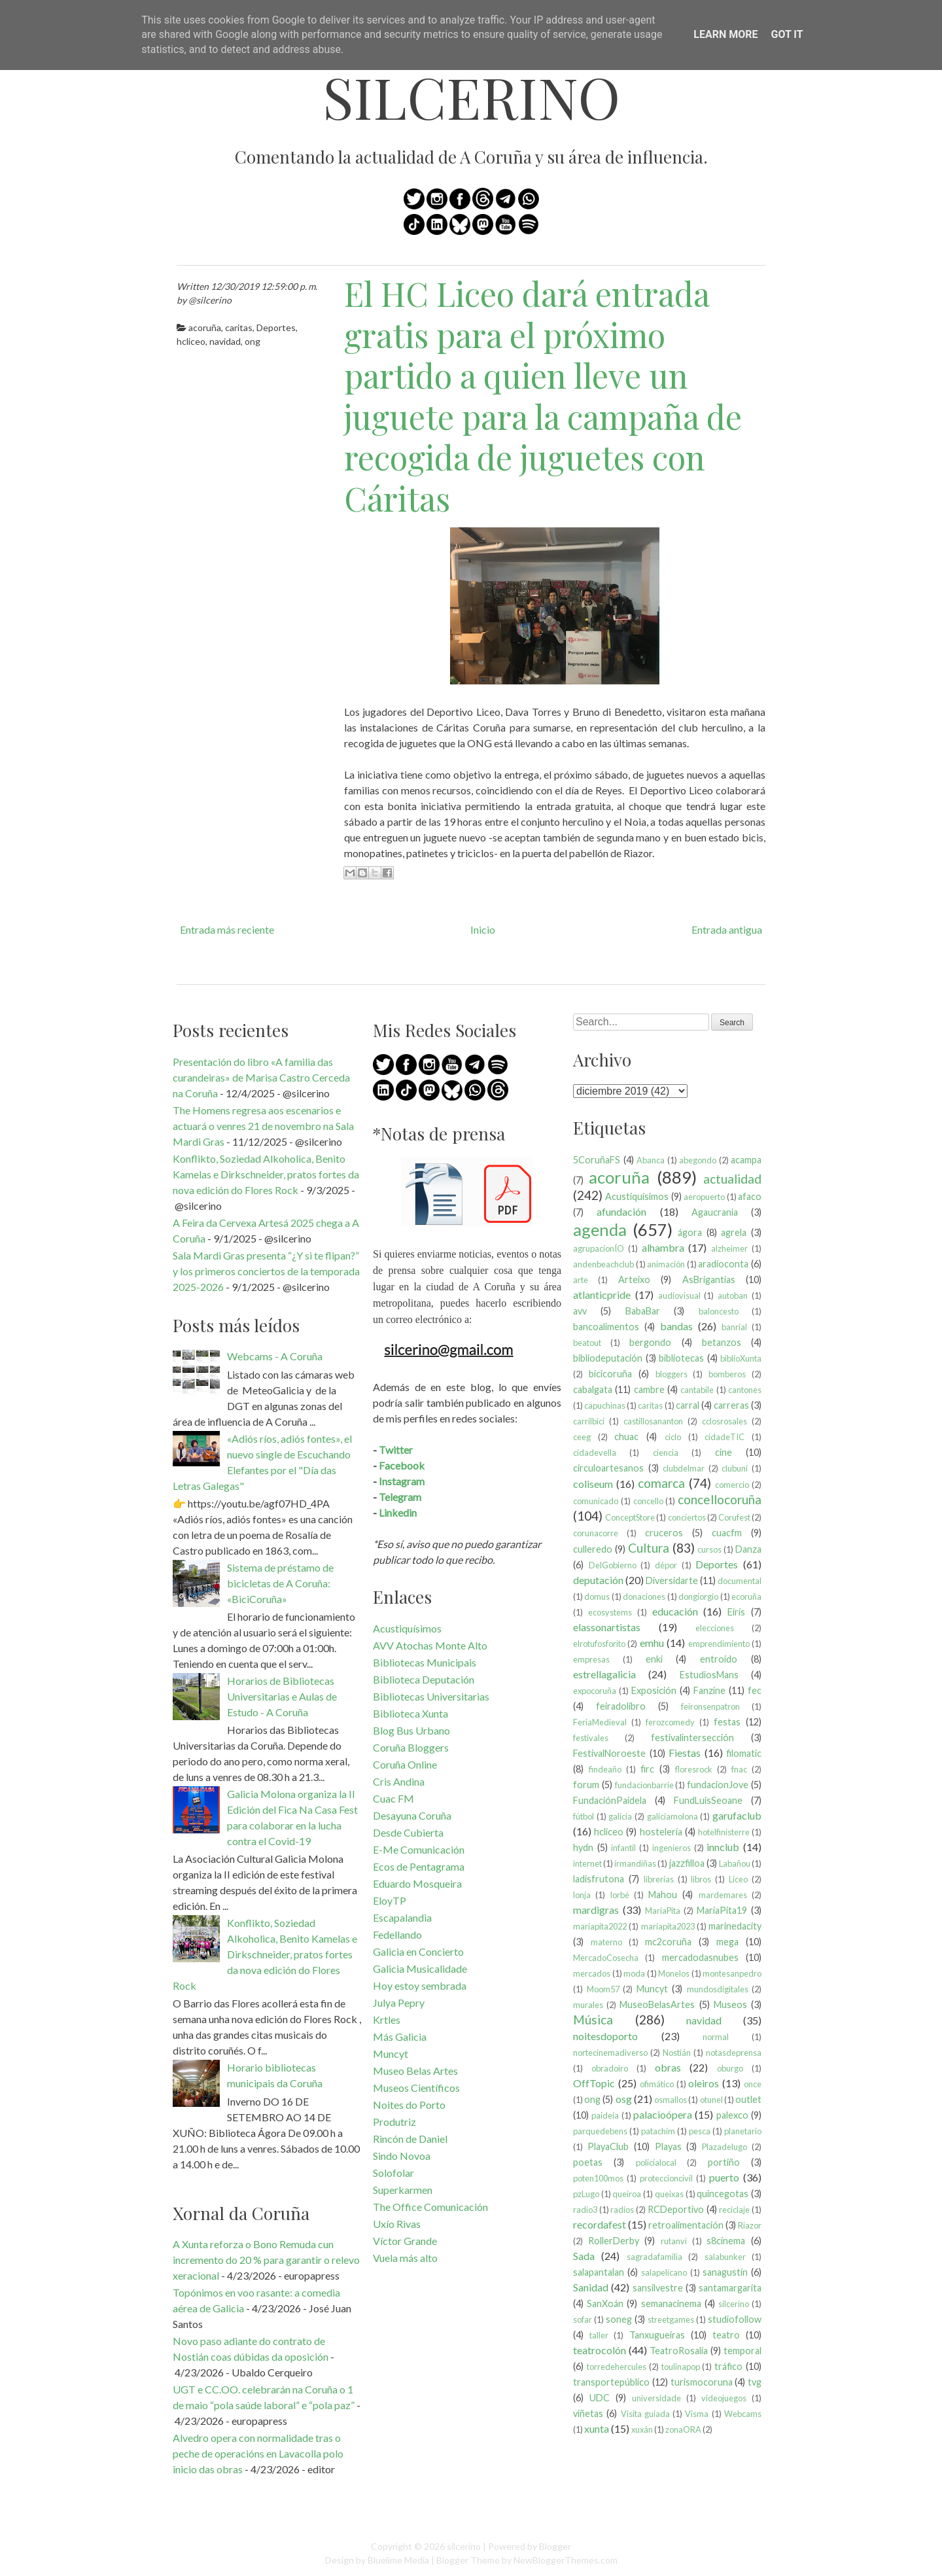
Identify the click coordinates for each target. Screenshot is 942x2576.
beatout (587, 1342)
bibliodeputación (607, 1358)
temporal (742, 2350)
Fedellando (397, 1934)
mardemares (723, 1895)
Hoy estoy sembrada (419, 1985)
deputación (598, 1580)
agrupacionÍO (598, 1248)
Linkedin (398, 1512)
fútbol (583, 1816)
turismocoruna (702, 2382)
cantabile (697, 1390)
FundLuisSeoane (708, 1800)
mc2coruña (668, 1941)
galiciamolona (672, 1816)
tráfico (728, 2366)
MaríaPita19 (722, 1910)
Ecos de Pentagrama (418, 1866)
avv (580, 1310)
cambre (649, 1389)
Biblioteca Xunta (410, 1713)
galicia (620, 1816)
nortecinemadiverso (610, 2052)
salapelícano (664, 2272)
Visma (696, 2413)
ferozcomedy (670, 1722)
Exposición (653, 1690)
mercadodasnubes (700, 1957)
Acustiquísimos (407, 1628)
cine (723, 1452)
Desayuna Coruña (412, 1815)
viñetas (588, 2413)
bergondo (650, 1342)
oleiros (703, 2083)
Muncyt (390, 2053)
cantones (744, 1390)
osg (624, 2098)
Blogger (555, 2546)
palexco (732, 2115)
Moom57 (603, 1989)
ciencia (665, 1452)
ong (252, 341)
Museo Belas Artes (415, 2070)
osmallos (670, 2099)
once (752, 2084)
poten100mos (598, 2178)
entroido (718, 1659)
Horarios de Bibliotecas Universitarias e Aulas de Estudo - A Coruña (282, 1696)
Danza (748, 1549)
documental (739, 1581)
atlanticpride (602, 1294)
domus (597, 1596)
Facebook (402, 1465)
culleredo (592, 1549)
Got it (787, 34)
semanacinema (671, 2303)
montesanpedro (732, 1973)
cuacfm (727, 1532)
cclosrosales (724, 1421)
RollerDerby (613, 2240)
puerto (724, 2177)
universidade (656, 2398)
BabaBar (642, 1310)
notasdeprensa (733, 2052)
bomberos (727, 1374)
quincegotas (722, 2193)
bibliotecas (681, 1358)
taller (598, 2335)
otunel (711, 2099)
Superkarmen (402, 2189)
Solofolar (393, 2172)
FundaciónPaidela (609, 1800)
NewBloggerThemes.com (566, 2560)
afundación (621, 1211)
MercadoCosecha (605, 1957)
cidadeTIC (724, 1437)
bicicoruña (610, 1373)
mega (727, 1941)
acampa (746, 1159)
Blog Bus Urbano (411, 1730)
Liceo (738, 1879)
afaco (749, 1196)
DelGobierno (613, 1565)
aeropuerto (704, 1196)
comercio (732, 1484)
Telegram (400, 1497)
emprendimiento (719, 1643)
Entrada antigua (726, 929)
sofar (582, 2319)
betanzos (721, 1342)
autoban (733, 1295)
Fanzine (709, 1690)
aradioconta (723, 1263)
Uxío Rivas (397, 2223)
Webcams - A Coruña (275, 1356)
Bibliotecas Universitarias (431, 1696)
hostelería (661, 1831)
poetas (587, 2162)
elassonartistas (606, 1627)
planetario (742, 2131)
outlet (748, 2099)
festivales (590, 1738)
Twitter (396, 1449)
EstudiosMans (709, 1674)
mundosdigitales (717, 1989)
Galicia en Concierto (418, 1951)
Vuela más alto (405, 2257)
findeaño (605, 1769)
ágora (690, 1232)
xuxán (642, 2429)
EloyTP (389, 1900)
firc (647, 1768)
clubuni (735, 1468)
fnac (739, 1769)
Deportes (276, 327)
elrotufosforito (599, 1643)
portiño (724, 2162)
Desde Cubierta (408, 1832)
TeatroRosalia (679, 2350)
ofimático (657, 2084)
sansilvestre (658, 2287)
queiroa (626, 2194)
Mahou (662, 1894)
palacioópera (662, 2114)
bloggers (671, 1374)
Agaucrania (714, 1212)
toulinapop (680, 2366)
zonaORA (683, 2429)
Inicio (482, 929)
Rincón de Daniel (410, 2138)
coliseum (593, 1483)
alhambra (663, 1247)
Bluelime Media (398, 2560)
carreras (731, 1405)
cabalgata (592, 1389)
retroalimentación (686, 2225)
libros (701, 1879)
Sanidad (590, 2287)
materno (606, 1942)
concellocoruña (719, 1499)
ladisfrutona (598, 1878)
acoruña (204, 327)
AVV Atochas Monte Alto (430, 1645)
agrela (733, 1232)
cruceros (664, 1532)
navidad (225, 341)
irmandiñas (635, 1863)
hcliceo (191, 341)
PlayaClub (608, 2146)
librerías (659, 1879)
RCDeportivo (676, 2209)
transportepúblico (611, 2382)
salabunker (725, 2256)
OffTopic (594, 2083)
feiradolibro (621, 1706)
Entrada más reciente (227, 929)
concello (648, 1501)
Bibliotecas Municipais (424, 1662)
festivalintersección (692, 1737)
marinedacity (734, 1926)
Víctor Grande (405, 2240)
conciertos (687, 1517)
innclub (722, 1847)
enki (654, 1659)
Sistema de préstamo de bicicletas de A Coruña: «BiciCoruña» (280, 1583)
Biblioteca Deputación (423, 1679)
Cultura (648, 1547)
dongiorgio (698, 1596)
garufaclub (736, 1815)
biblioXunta (740, 1358)
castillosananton (653, 1421)
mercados (591, 1973)
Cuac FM (393, 1798)
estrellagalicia (604, 1674)
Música (593, 2019)
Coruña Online (405, 1764)
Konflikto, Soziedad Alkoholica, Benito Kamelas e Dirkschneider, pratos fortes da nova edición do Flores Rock (266, 1174)
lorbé (619, 1895)
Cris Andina (399, 1781)
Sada (584, 2256)
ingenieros (671, 1848)
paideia (605, 2115)
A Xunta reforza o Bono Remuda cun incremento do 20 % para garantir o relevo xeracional (266, 2260)
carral (687, 1405)
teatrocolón (599, 2350)
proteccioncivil (666, 2178)
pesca (699, 2131)
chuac (626, 1436)
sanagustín (725, 2272)
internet (587, 1863)
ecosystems (610, 1612)
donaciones (644, 1596)
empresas (591, 1659)
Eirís (736, 1611)
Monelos (673, 1973)
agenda (600, 1229)
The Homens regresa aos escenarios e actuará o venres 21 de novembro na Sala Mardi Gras (263, 1126)
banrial (734, 1327)
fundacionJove (717, 1784)
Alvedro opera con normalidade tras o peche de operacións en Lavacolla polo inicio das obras (258, 2453)
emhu (652, 1642)
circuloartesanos (608, 1467)
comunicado (595, 1501)
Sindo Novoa (401, 2155)
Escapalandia (402, 1917)
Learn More (725, 34)
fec (754, 1690)
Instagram (402, 1481)
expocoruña (594, 1690)
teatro (726, 2334)
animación (666, 1264)
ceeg (582, 1437)
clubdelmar (684, 1468)
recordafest (599, 2224)
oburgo (730, 2068)
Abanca (651, 1160)
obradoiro (609, 2068)
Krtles (386, 2019)
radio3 (585, 2209)
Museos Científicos (416, 2087)
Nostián (677, 2052)
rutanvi (674, 2241)
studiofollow (734, 2319)
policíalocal (656, 2162)
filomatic (743, 1753)
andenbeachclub (603, 1264)
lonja (582, 1895)
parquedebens (600, 2131)
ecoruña (746, 1596)
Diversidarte (672, 1580)
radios (622, 2209)
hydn (583, 1847)
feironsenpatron (710, 1706)
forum (586, 1784)
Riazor (749, 2225)
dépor (666, 1565)
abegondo (697, 1160)
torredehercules (616, 2366)
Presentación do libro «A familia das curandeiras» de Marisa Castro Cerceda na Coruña (261, 1077)
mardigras (596, 1909)
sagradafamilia (654, 2256)
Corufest (734, 1517)
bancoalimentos (606, 1326)
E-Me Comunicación (418, 1849)
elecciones (714, 1628)
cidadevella (594, 1452)
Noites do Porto (409, 2104)
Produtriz (394, 2121)
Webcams (742, 2413)
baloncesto (719, 1311)
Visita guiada (645, 2413)
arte (580, 1280)
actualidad (732, 1178)
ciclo (673, 1437)
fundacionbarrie (644, 1785)
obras (668, 2067)
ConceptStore (630, 1517)
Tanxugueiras (657, 2334)
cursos (709, 1549)
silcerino (471, 96)
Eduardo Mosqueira (417, 1883)
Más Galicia (400, 2036)
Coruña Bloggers (411, 1747)
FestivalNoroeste (609, 1753)
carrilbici (588, 1421)
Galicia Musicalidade (420, 1968)
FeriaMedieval (600, 1722)
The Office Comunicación (430, 2206)
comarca (661, 1483)
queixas (669, 2194)
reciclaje (734, 2209)
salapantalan (598, 2272)
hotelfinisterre (724, 1832)
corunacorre (595, 1533)
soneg (619, 2319)
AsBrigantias (708, 1279)
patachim (658, 2131)
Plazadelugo (724, 2147)
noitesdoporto (605, 2036)
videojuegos (723, 2398)
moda (634, 1973)
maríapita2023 (668, 1926)
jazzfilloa (687, 1863)
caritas (239, 327)
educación (675, 1611)
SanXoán (605, 2303)
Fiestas (685, 1752)
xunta (596, 2428)
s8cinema (725, 2240)
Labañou (734, 1863)
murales (588, 2005)
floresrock (693, 1769)
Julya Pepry (399, 2002)
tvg (754, 2382)
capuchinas (604, 1405)
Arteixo (634, 1279)
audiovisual (679, 1295)
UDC (599, 2397)
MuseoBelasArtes (657, 2004)
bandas (676, 1326)
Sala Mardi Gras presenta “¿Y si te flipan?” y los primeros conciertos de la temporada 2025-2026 (266, 1271)
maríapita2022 (600, 1926)
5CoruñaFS (596, 1159)
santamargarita (730, 2287)
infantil (623, 1848)
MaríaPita (662, 1910)
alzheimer (729, 1248)
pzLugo (586, 2194)
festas (727, 1721)
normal (716, 2037)
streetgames (671, 2319)
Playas (668, 2146)
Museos (730, 2004)
